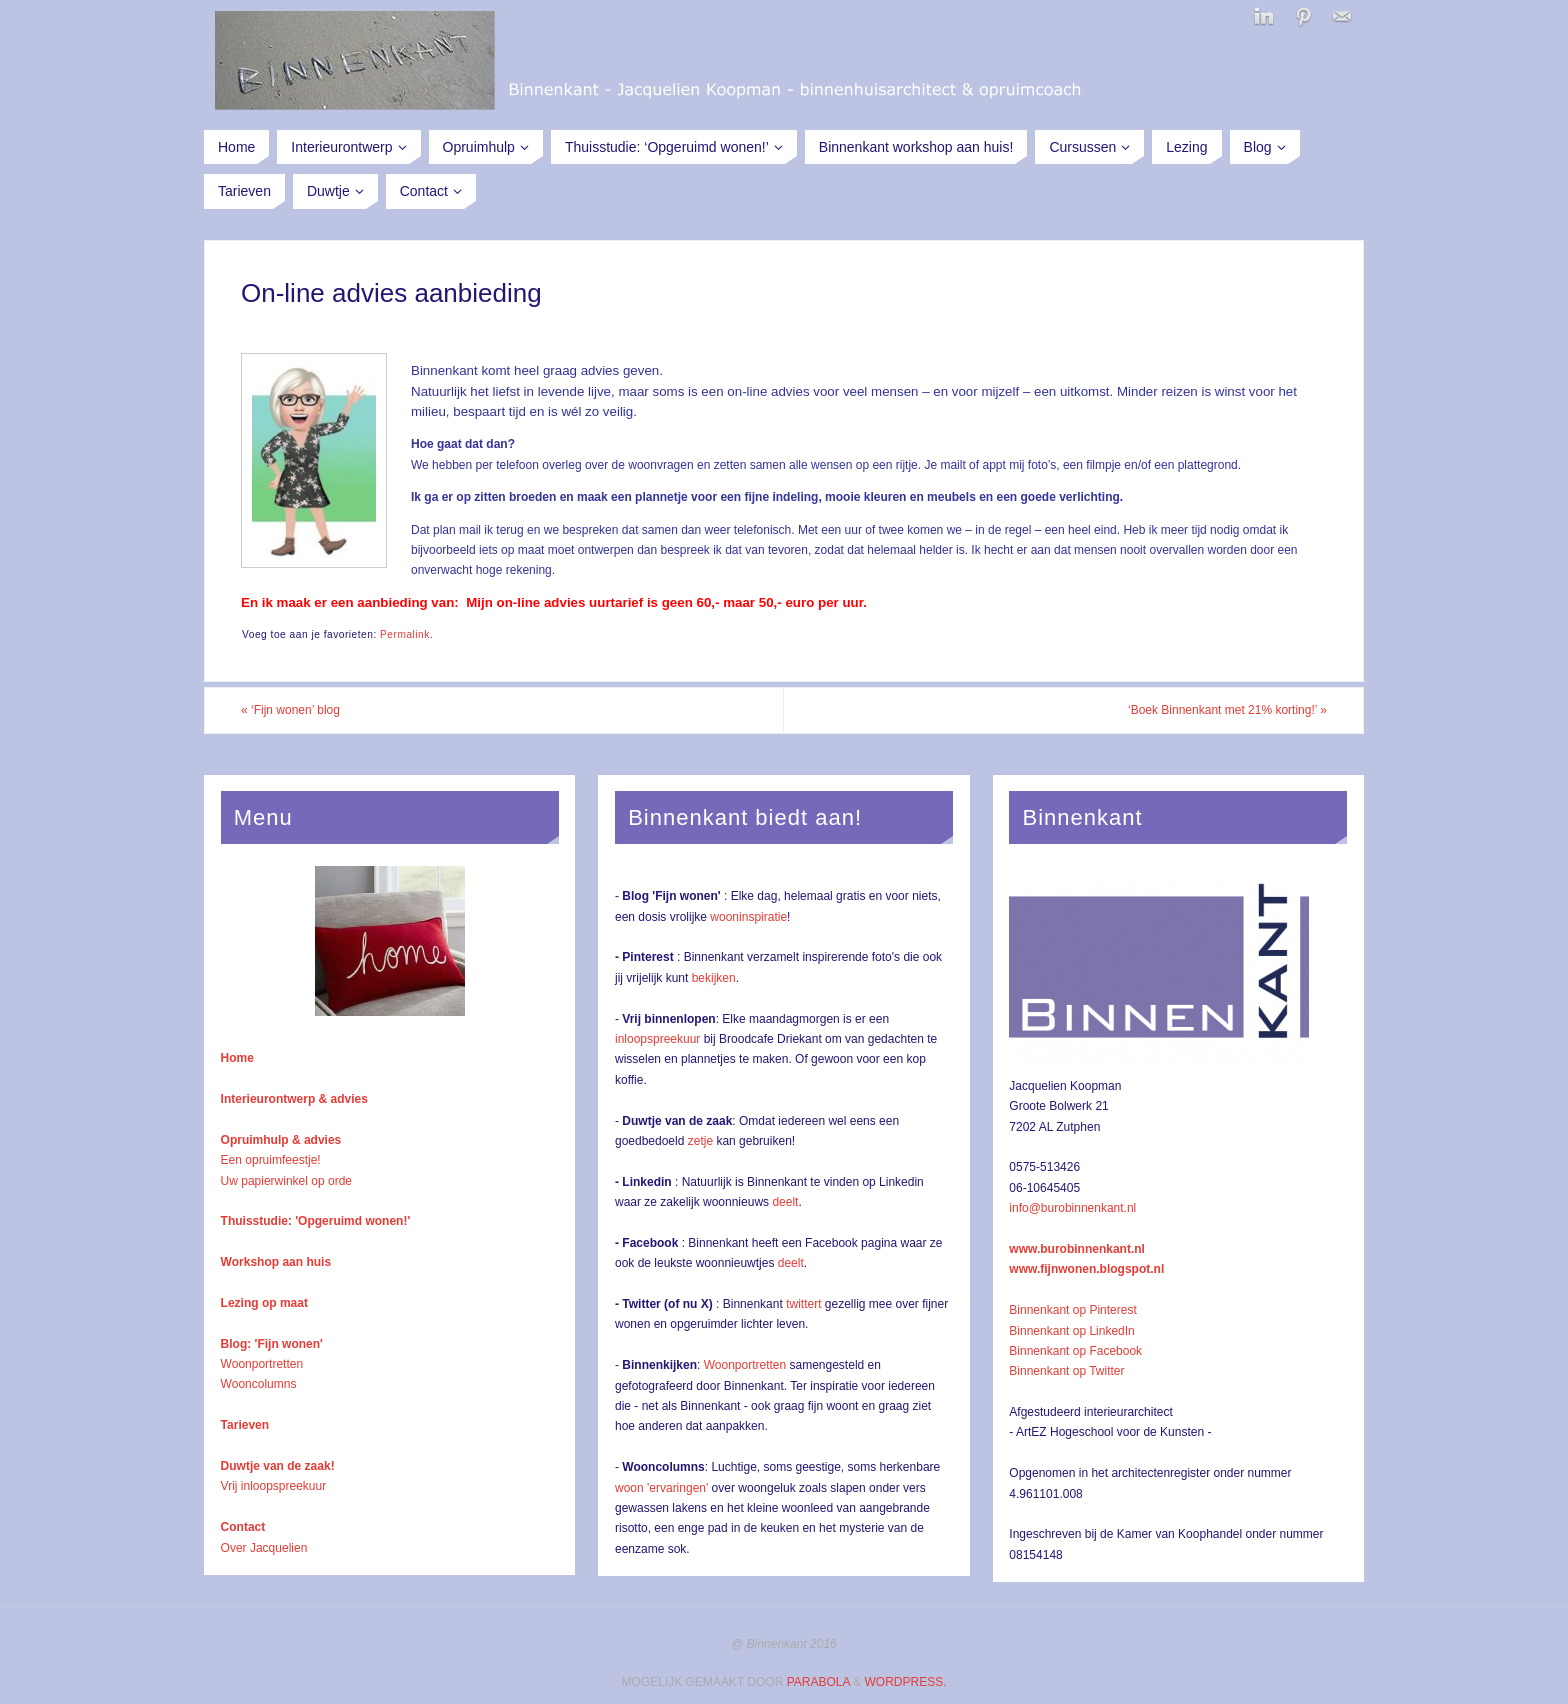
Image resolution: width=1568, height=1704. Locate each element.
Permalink (405, 634)
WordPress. (905, 1682)
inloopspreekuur (657, 1039)
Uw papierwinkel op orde (286, 1181)
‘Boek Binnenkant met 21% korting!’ (1227, 710)
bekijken (714, 978)
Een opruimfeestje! (271, 1160)
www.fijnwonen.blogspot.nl (1086, 1269)
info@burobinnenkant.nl (1072, 1208)
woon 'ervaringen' (661, 1488)
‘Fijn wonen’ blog (290, 710)
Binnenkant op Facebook (1075, 1351)
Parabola (818, 1682)
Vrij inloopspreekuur (274, 1486)
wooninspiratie (748, 917)
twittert (803, 1304)
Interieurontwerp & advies (294, 1099)
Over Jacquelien (264, 1548)
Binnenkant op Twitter (1066, 1371)
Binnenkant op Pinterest (1072, 1310)
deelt (785, 1202)
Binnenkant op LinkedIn (1071, 1331)
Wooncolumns (259, 1384)
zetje (700, 1141)
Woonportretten (262, 1364)
